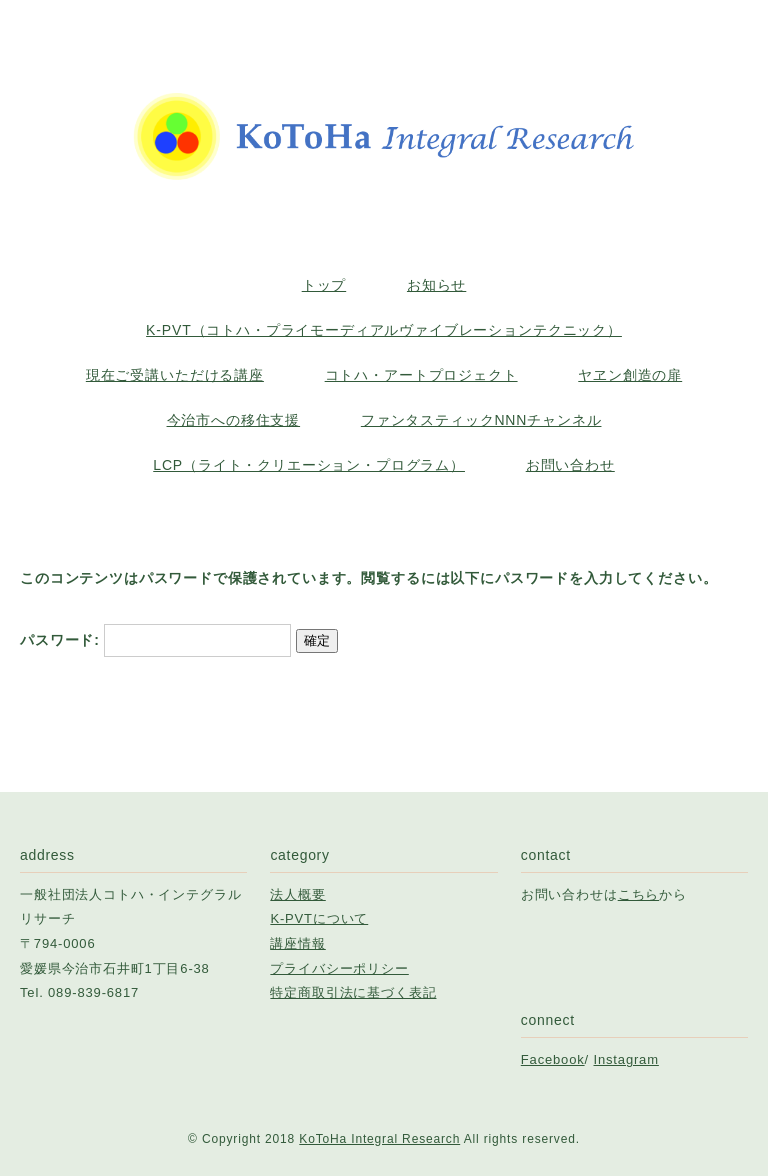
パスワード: (155, 640)
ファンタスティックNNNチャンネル (481, 420)
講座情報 (297, 943)
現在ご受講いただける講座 (175, 375)
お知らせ (436, 285)
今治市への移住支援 (234, 420)
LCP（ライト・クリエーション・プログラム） (309, 465)
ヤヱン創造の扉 (630, 375)
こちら (639, 894)
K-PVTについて (319, 918)
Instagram (626, 1059)
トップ (324, 285)
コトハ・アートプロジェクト (421, 375)
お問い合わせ (570, 465)
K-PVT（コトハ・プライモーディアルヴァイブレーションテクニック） (384, 330)
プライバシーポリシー (339, 968)
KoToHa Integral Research (379, 1139)
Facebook (553, 1059)
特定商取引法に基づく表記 (353, 992)
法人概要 (297, 894)
